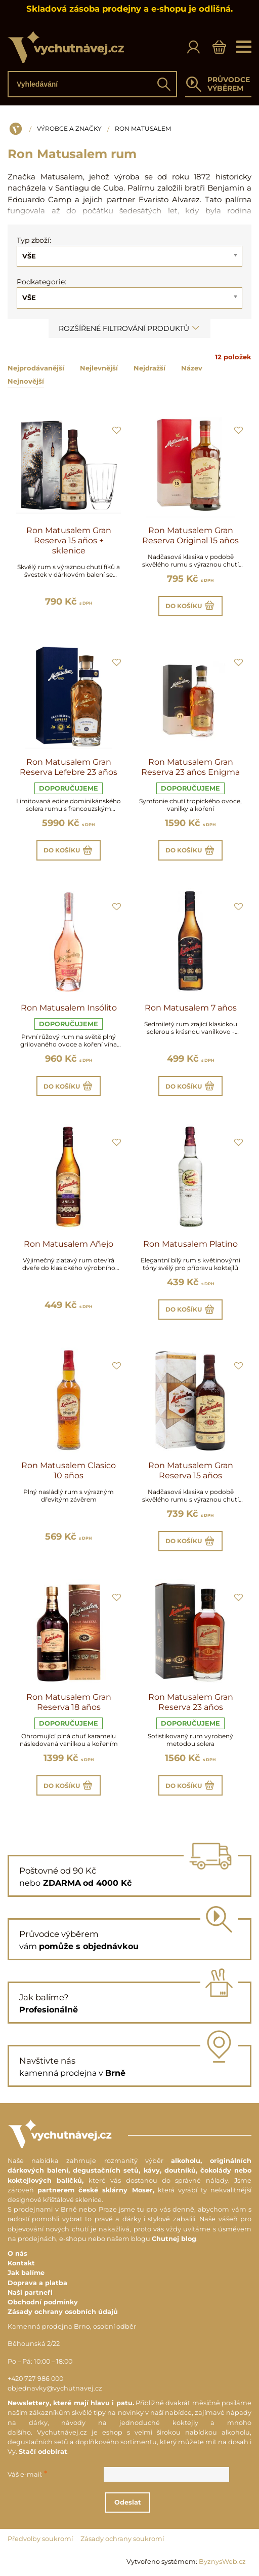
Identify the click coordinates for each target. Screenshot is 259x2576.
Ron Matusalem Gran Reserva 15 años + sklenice (68, 540)
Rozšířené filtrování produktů (129, 328)
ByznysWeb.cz (222, 2561)
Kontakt (21, 2263)
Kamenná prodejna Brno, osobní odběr (72, 2326)
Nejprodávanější (36, 368)
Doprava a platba (37, 2283)
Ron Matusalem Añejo (68, 1244)
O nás (17, 2253)
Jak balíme (26, 2272)
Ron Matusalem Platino (190, 1244)
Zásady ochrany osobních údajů (63, 2312)
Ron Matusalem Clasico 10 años (68, 1470)
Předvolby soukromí (40, 2539)
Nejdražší (149, 368)
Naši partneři (30, 2292)
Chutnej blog (174, 2239)
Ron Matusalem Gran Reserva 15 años (190, 1470)
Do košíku (190, 606)
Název (191, 368)
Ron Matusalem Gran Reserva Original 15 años (190, 535)
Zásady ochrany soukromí (122, 2539)
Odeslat (127, 2502)
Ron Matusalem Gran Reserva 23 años (190, 1702)
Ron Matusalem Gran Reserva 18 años (68, 1702)
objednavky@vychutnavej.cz (55, 2388)
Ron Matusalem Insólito (69, 1008)
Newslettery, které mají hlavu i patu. (71, 2403)
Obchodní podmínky (43, 2302)
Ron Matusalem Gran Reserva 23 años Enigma (190, 767)
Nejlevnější (99, 368)
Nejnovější (26, 381)
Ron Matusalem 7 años (191, 1008)
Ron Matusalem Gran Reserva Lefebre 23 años (68, 767)
